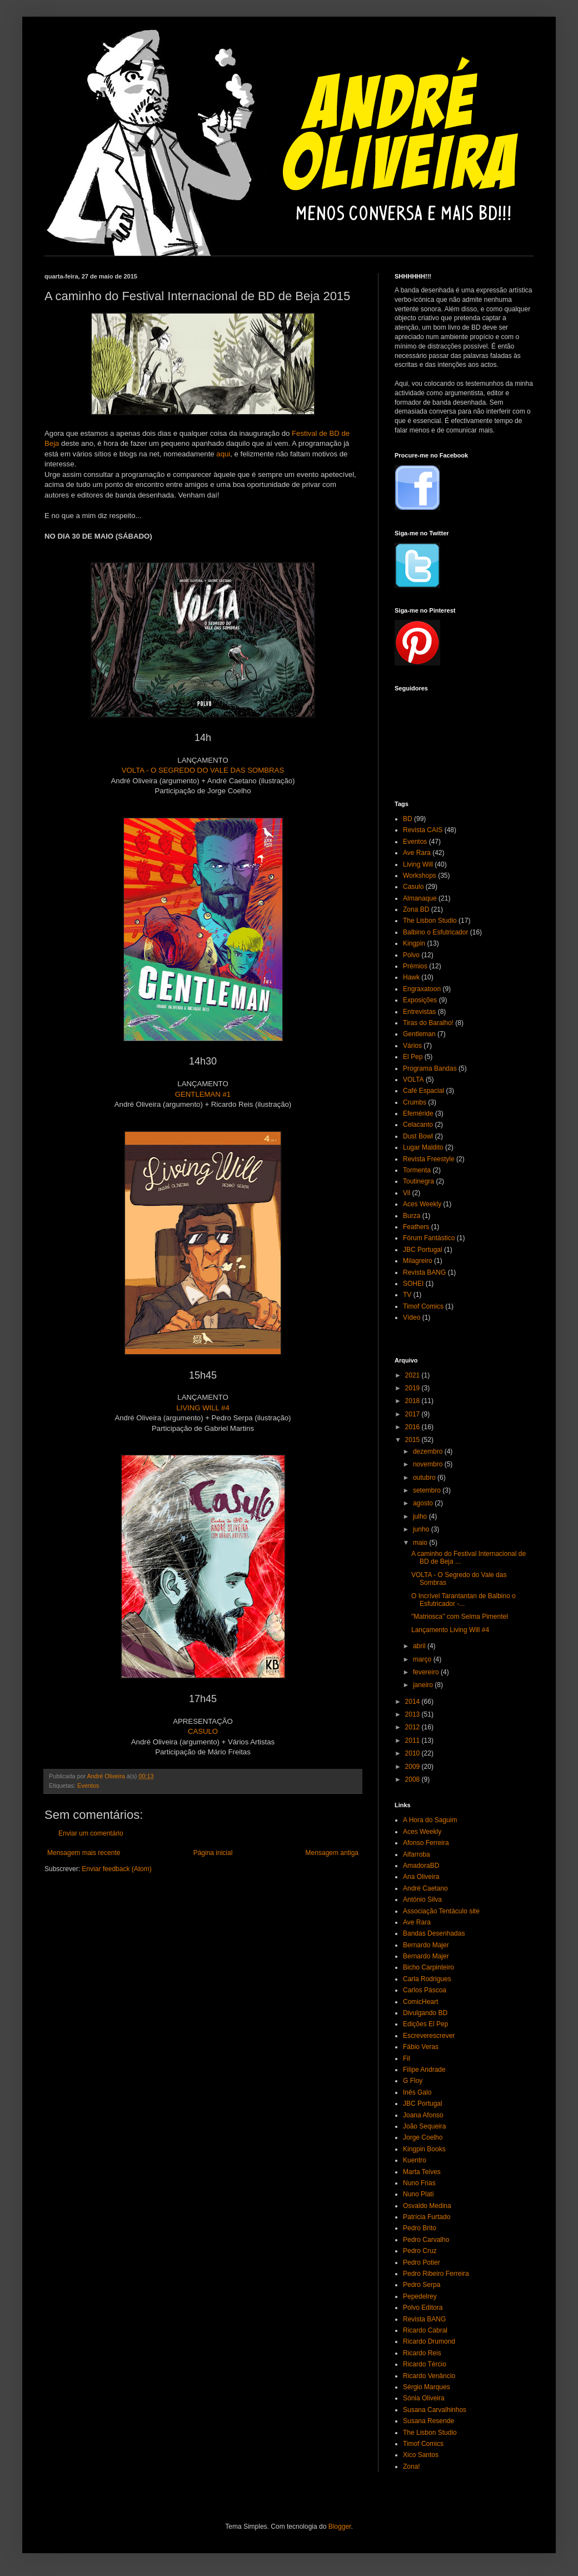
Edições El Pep (425, 2024)
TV (407, 1295)
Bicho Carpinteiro (428, 1967)
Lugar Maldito (423, 1147)
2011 (413, 1740)
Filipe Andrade (424, 2069)
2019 (413, 1388)
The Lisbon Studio (430, 920)
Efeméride (418, 1113)
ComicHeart (420, 2002)
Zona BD (416, 909)
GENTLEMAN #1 (203, 1094)
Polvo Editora (422, 2307)
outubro (425, 1477)
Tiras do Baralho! (428, 1023)
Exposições (420, 1000)
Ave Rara (417, 853)
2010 (413, 1753)
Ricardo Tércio (424, 2364)
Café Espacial (423, 1091)
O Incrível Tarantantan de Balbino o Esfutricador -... (463, 1600)
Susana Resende (428, 2421)
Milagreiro (417, 1261)
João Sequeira (424, 2126)
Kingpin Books (424, 2149)
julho (421, 1516)
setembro (427, 1490)
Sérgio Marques (426, 2387)
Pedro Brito (419, 2228)
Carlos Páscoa (424, 1990)
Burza (411, 1216)
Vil (406, 1193)
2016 (413, 1427)
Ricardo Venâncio (429, 2376)
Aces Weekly (422, 1204)
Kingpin (414, 943)
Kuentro (414, 2160)
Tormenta (417, 1170)
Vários (412, 1046)
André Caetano (425, 1888)
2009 (413, 1767)
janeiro (424, 1685)
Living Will (418, 864)
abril (420, 1646)
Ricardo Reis (422, 2353)
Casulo (413, 887)
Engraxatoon (422, 989)
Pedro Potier (421, 2262)
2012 (413, 1727)
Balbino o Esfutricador (435, 932)
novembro (429, 1464)
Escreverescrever (429, 2036)
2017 (413, 1414)
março (423, 1659)
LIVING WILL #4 (203, 1408)
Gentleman (419, 1034)
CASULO (203, 1731)
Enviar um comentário (90, 1833)
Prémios (415, 966)
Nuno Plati (418, 2194)
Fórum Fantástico (429, 1238)
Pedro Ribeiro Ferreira (436, 2273)
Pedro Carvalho (426, 2240)
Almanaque (420, 898)
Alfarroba (416, 1854)
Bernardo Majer (426, 1945)
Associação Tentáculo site (441, 1911)
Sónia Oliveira (424, 2398)
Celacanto (418, 1124)
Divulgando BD (425, 2013)
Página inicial (213, 1853)
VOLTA (413, 1079)
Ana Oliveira (421, 1877)
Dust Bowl (418, 1136)
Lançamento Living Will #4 (450, 1630)
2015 (413, 1440)
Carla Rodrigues (427, 1979)
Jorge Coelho (422, 2137)
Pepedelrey (420, 2296)
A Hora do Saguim (430, 1820)
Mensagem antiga (332, 1853)
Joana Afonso (423, 2115)
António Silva (422, 1899)
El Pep (412, 1057)
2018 (413, 1401)
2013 (413, 1714)
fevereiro (427, 1672)
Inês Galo (417, 2092)
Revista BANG (424, 1272)
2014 (413, 1701)
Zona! (411, 2466)
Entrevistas (419, 1012)
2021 (413, 1375)
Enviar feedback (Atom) (116, 1869)
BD (407, 819)
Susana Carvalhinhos (434, 2410)
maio (421, 1542)
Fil (406, 2058)
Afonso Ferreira (426, 1843)
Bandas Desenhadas (434, 1933)
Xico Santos (421, 2455)
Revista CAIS (422, 830)
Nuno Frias (419, 2183)
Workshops (419, 875)
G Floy (412, 2081)
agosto (424, 1503)
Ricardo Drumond (429, 2341)
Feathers (416, 1227)
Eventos (88, 1785)
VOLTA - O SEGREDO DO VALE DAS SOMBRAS (203, 770)
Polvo (411, 955)
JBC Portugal (422, 1250)
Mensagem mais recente (83, 1853)
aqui (223, 454)
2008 (413, 1779)
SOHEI (413, 1283)
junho (422, 1529)
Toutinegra (418, 1181)
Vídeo (411, 1317)
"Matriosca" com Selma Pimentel (459, 1616)
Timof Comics (423, 1306)
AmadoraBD (421, 1865)
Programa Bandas (430, 1068)
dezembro (429, 1451)
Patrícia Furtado (426, 2217)
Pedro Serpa (421, 2285)
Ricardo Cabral (425, 2330)
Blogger (339, 2526)
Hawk (411, 977)
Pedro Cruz (420, 2251)
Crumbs (414, 1102)
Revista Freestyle (429, 1159)
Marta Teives (422, 2172)
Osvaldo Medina (427, 2206)
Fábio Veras (421, 2047)
